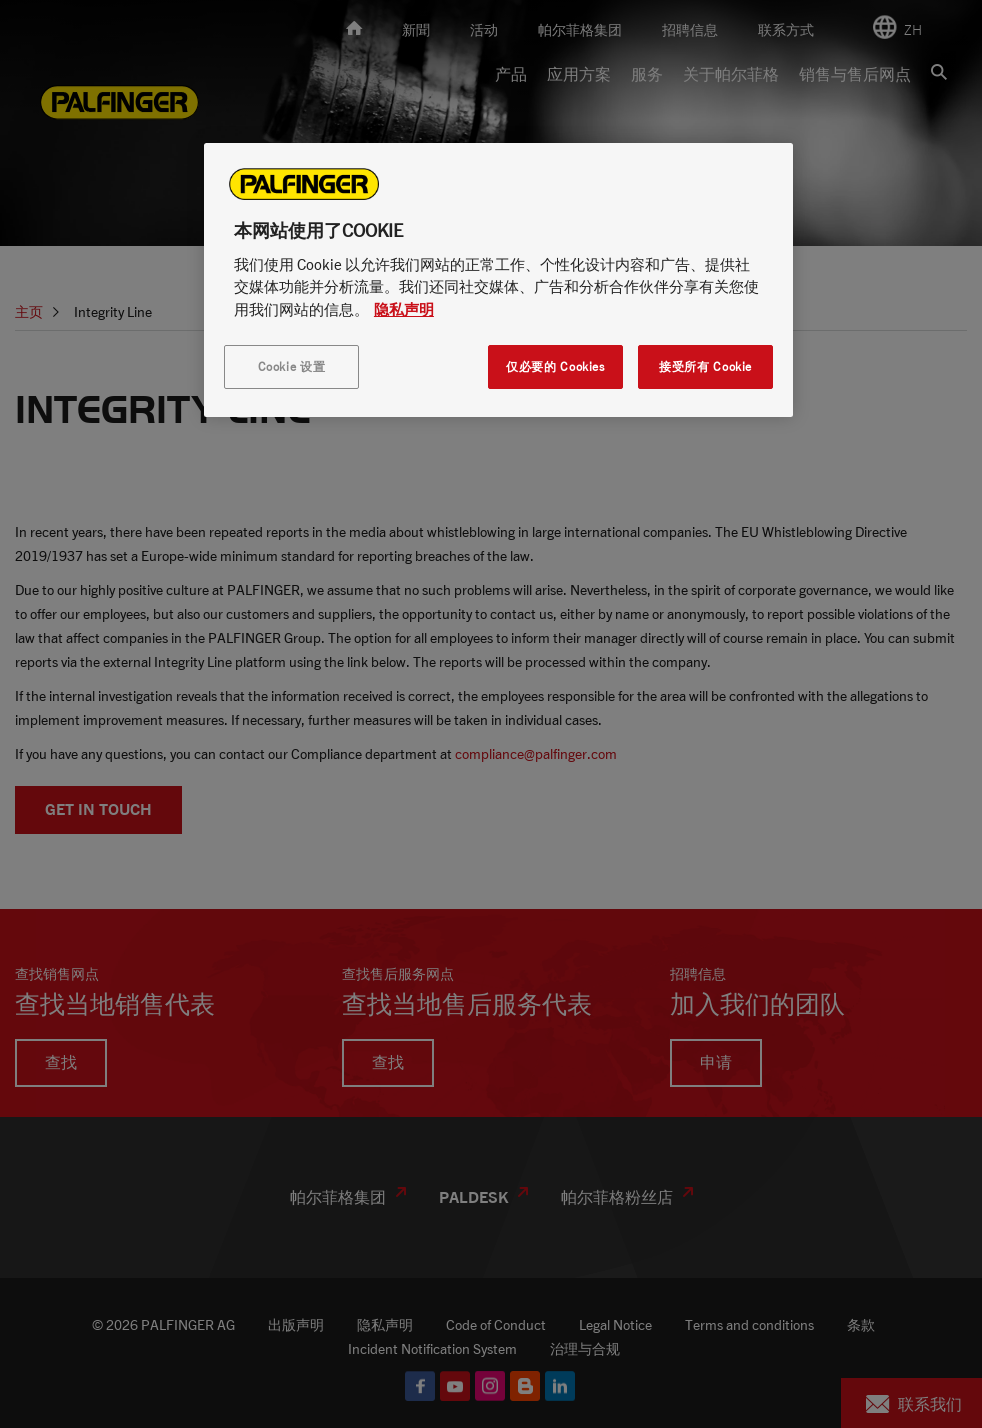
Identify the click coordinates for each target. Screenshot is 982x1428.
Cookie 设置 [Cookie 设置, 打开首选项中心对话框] (292, 366)
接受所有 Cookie (705, 366)
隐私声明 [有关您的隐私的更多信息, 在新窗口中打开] (404, 309)
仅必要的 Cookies (555, 366)
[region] (498, 280)
